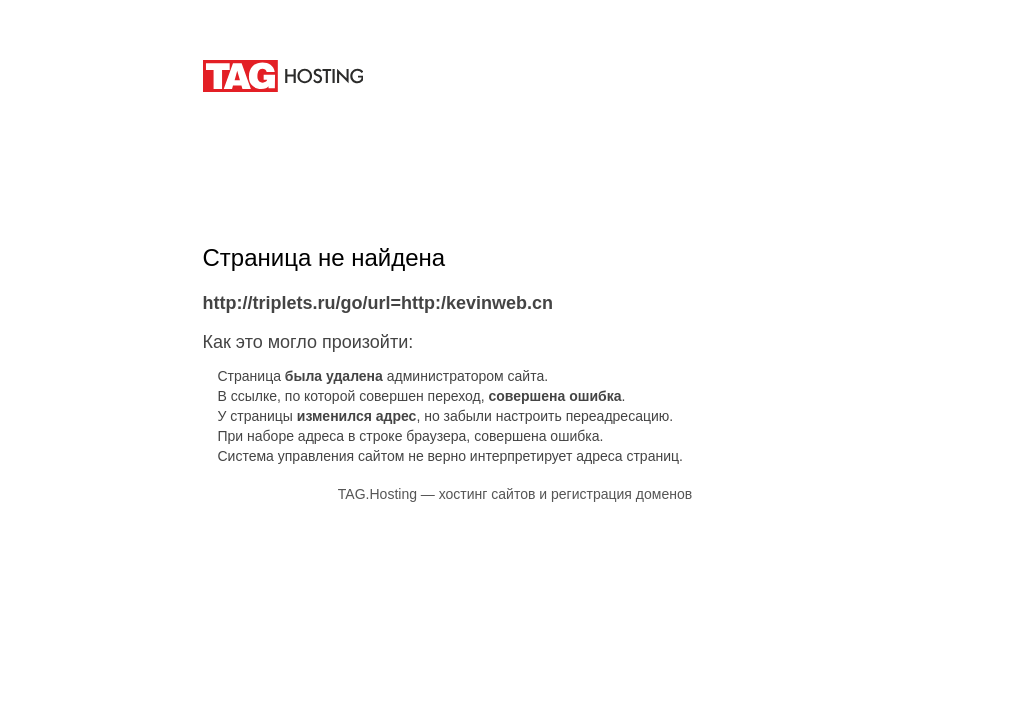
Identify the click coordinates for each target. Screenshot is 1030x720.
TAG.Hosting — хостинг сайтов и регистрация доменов (515, 494)
